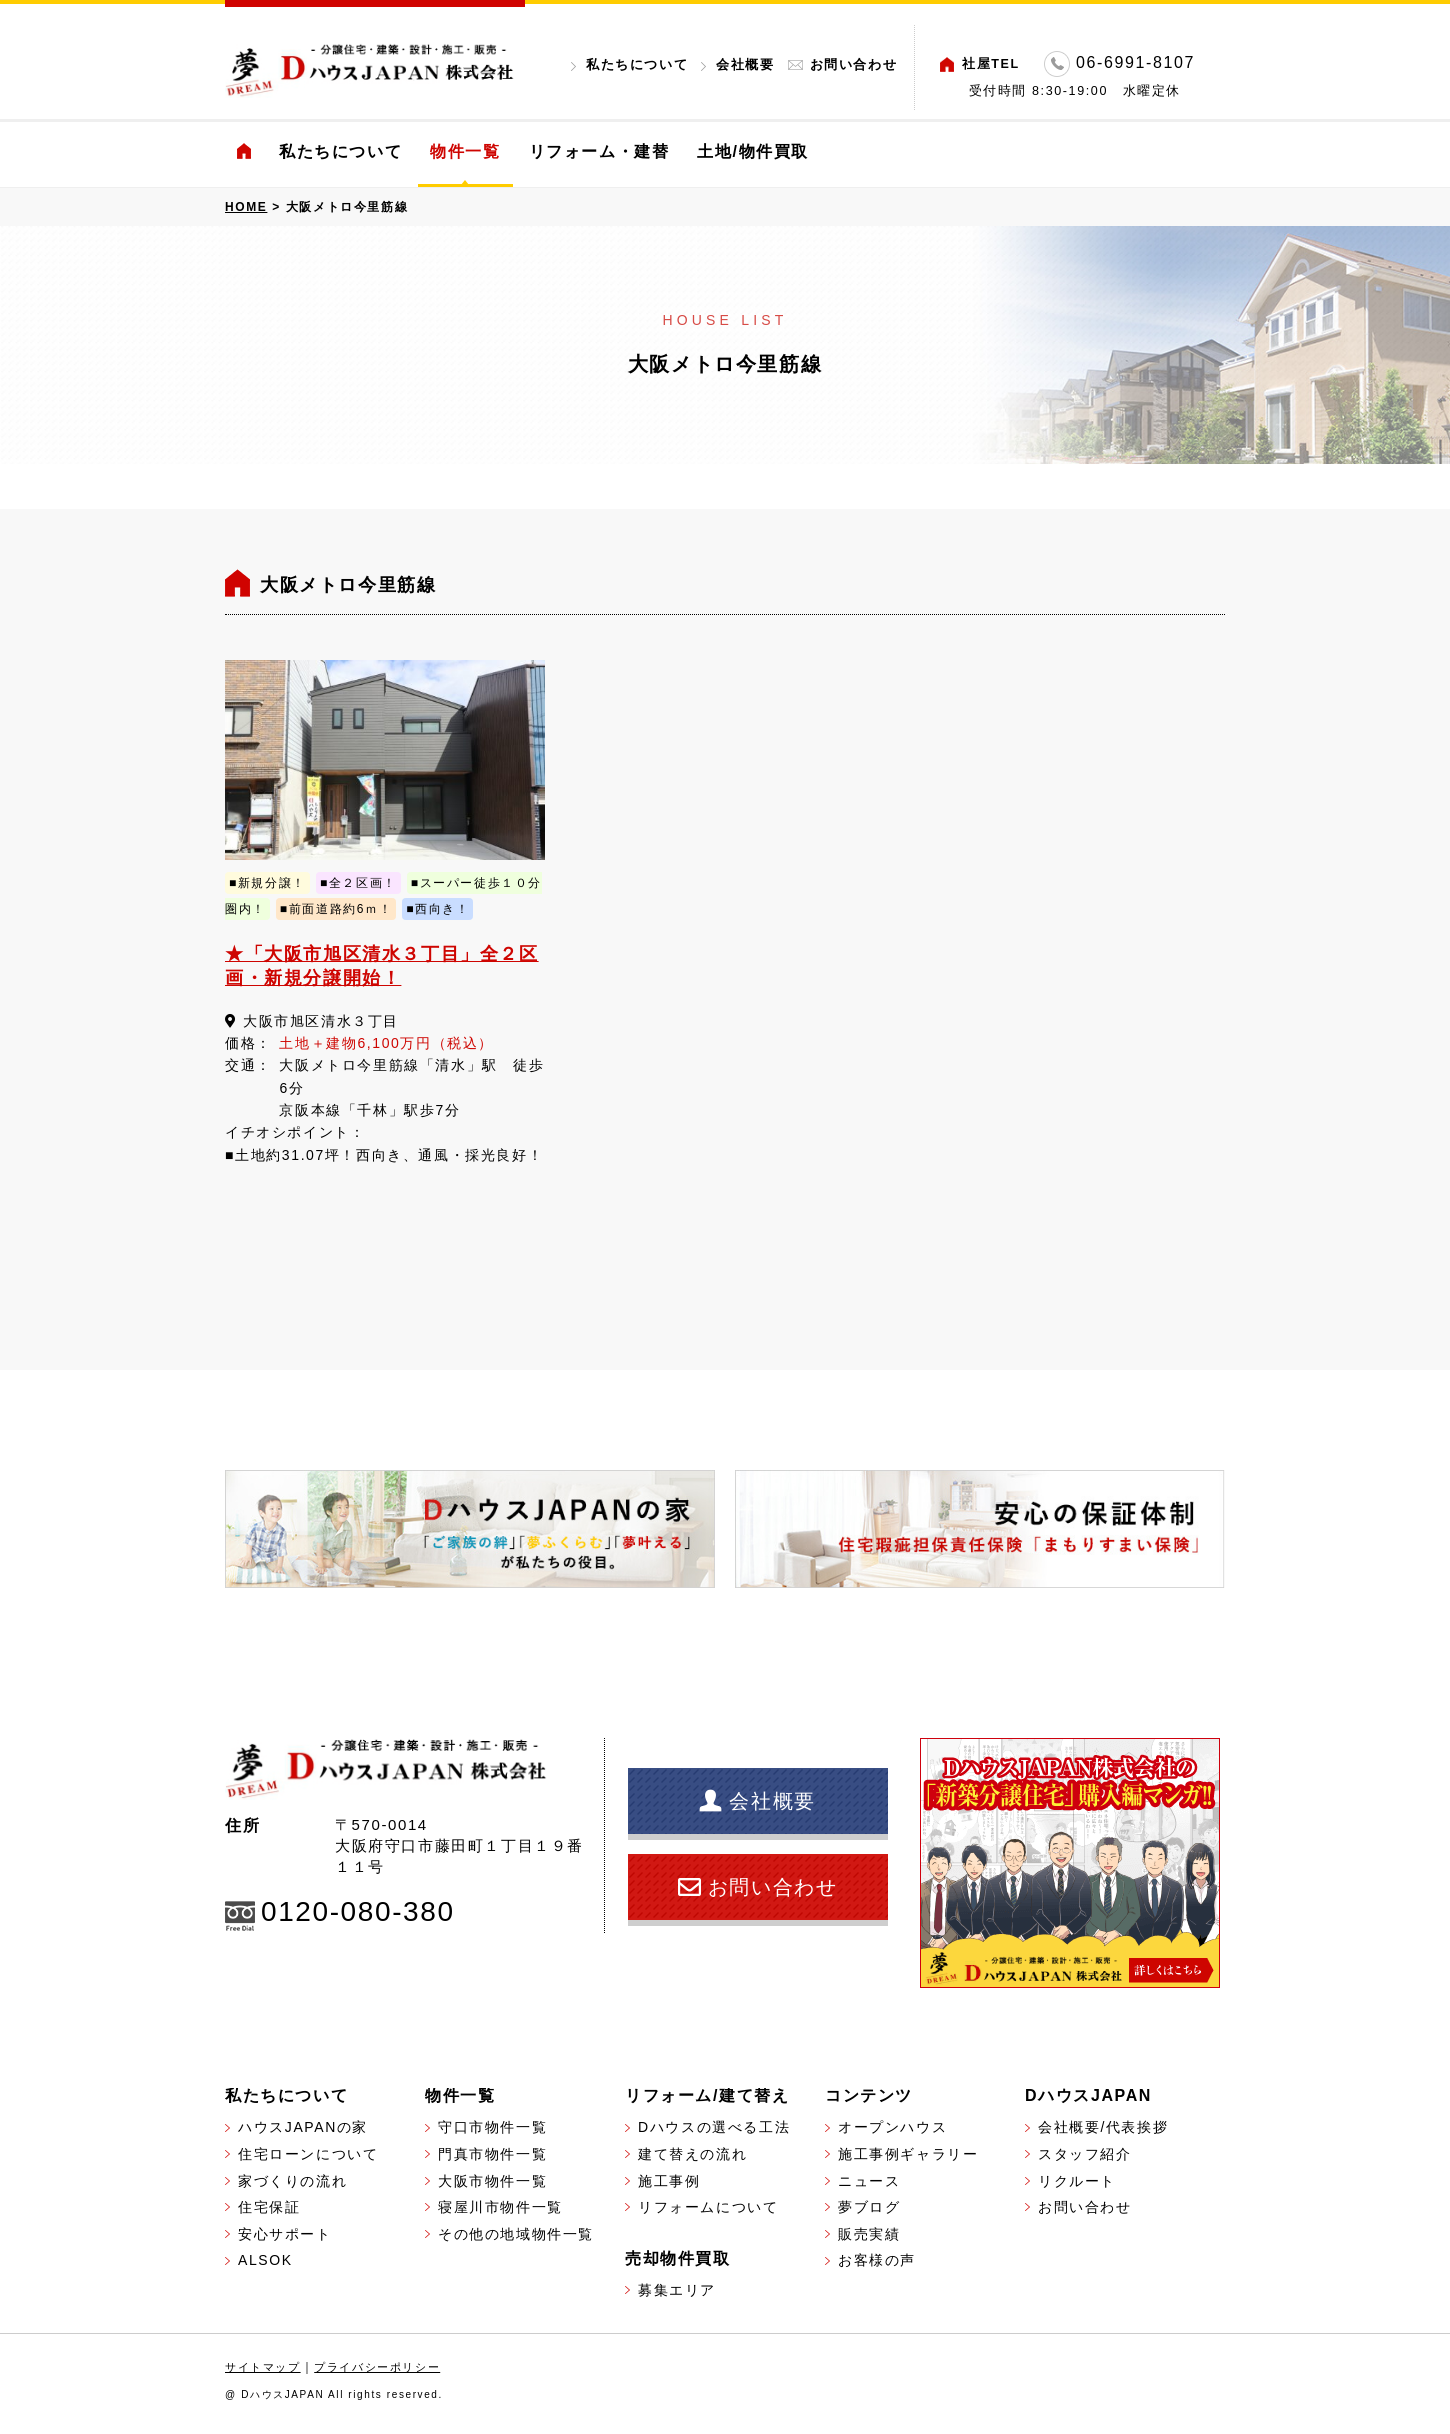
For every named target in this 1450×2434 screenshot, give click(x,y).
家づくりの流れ (292, 2181)
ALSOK (265, 2260)
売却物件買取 (678, 2258)
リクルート (1077, 2181)
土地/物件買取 (753, 151)
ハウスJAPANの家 (303, 2127)
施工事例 (669, 2181)
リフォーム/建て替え (707, 2095)
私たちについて (637, 64)
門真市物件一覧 (492, 2154)
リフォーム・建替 (599, 151)
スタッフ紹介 (1085, 2154)
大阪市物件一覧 (492, 2181)
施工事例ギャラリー (908, 2154)
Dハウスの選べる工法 (714, 2127)
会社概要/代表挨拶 (1103, 2127)
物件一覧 (465, 151)
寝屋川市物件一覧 (500, 2207)
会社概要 (745, 64)
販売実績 (869, 2234)
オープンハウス (892, 2127)
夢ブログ (869, 2207)
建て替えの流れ (692, 2154)
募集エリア (677, 2290)
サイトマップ (263, 2367)
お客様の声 (877, 2260)
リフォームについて (708, 2207)
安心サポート (285, 2234)
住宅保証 (269, 2207)
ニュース (869, 2181)
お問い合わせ (854, 64)
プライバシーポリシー (377, 2367)
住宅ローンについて (308, 2154)
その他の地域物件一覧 (516, 2234)
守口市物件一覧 (492, 2127)
